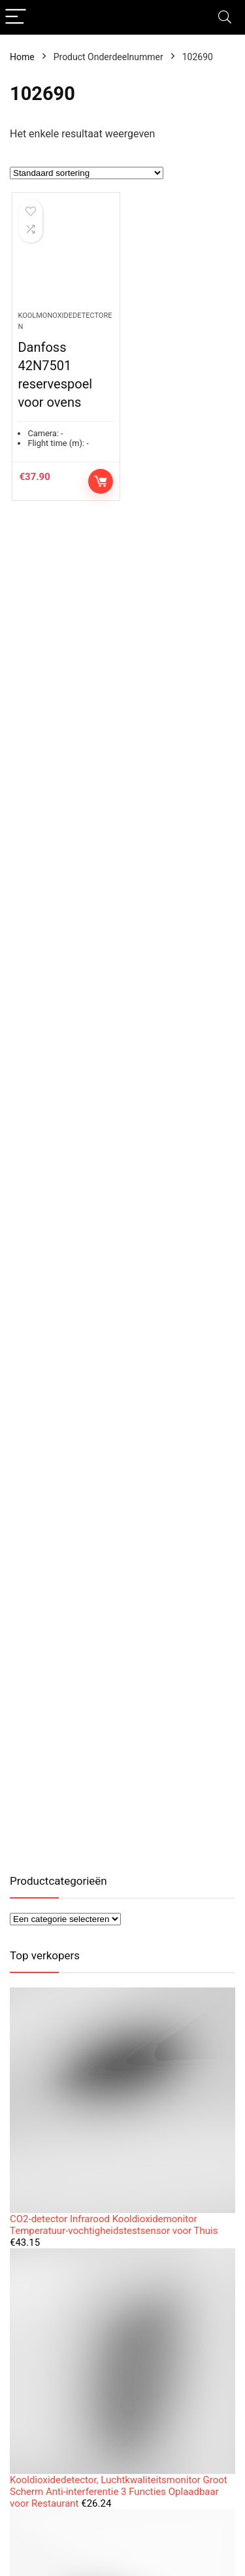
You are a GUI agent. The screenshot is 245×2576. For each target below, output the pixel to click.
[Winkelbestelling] (86, 173)
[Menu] (15, 17)
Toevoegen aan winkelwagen (100, 481)
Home (22, 57)
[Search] (224, 17)
